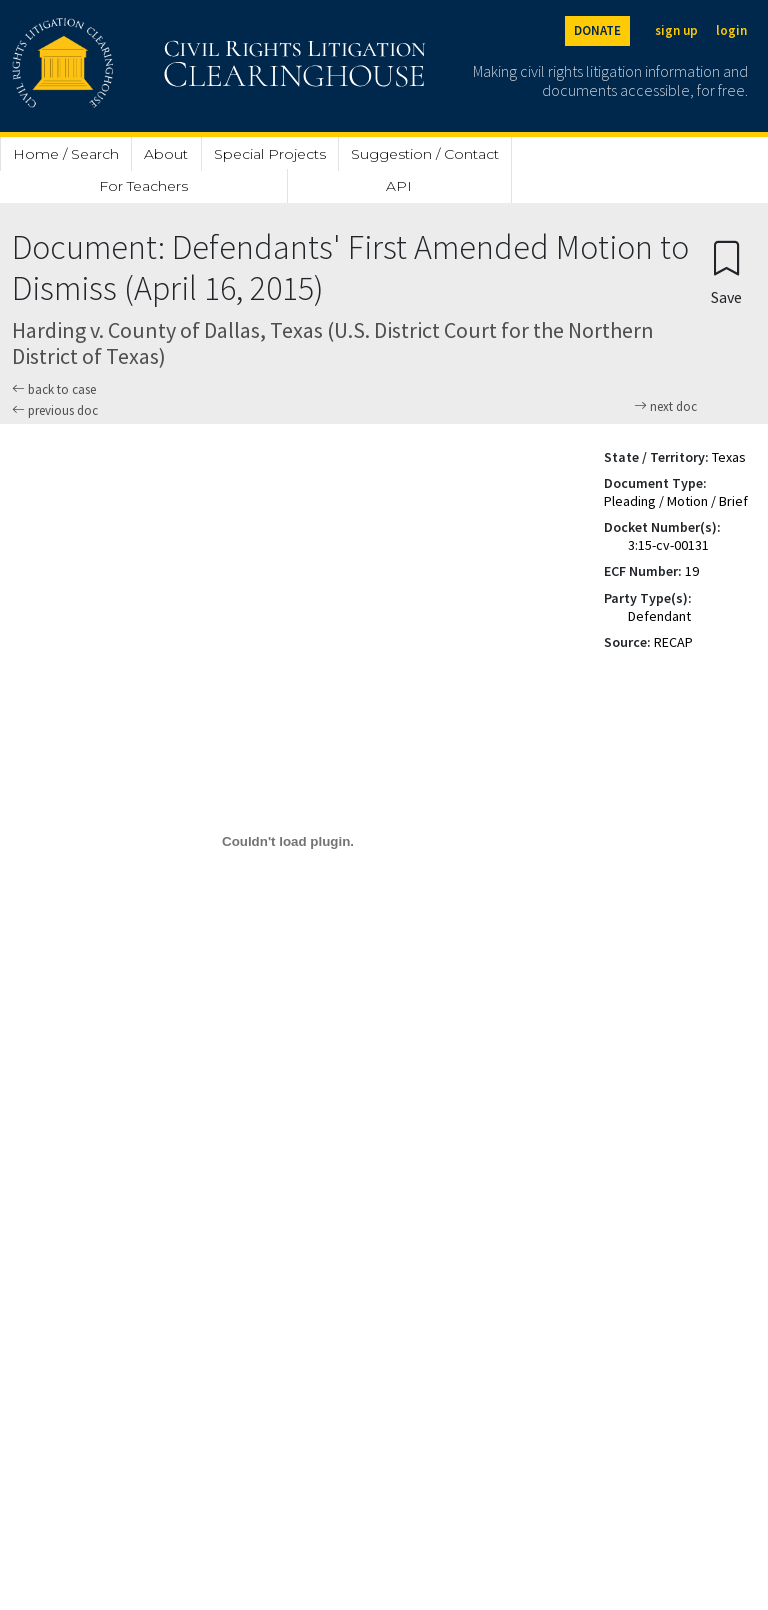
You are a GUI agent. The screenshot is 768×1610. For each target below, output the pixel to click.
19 (692, 571)
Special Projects (270, 154)
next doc (665, 407)
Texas (729, 457)
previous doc (55, 410)
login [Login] (731, 30)
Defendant (659, 616)
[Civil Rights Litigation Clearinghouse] (162, 66)
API (399, 186)
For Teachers (143, 186)
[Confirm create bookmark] (726, 271)
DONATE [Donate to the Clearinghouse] (597, 30)
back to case (54, 389)
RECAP (673, 642)
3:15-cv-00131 (668, 545)
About (166, 154)
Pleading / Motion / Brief (676, 501)
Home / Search (66, 154)
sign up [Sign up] (676, 30)
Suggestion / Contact (425, 154)
